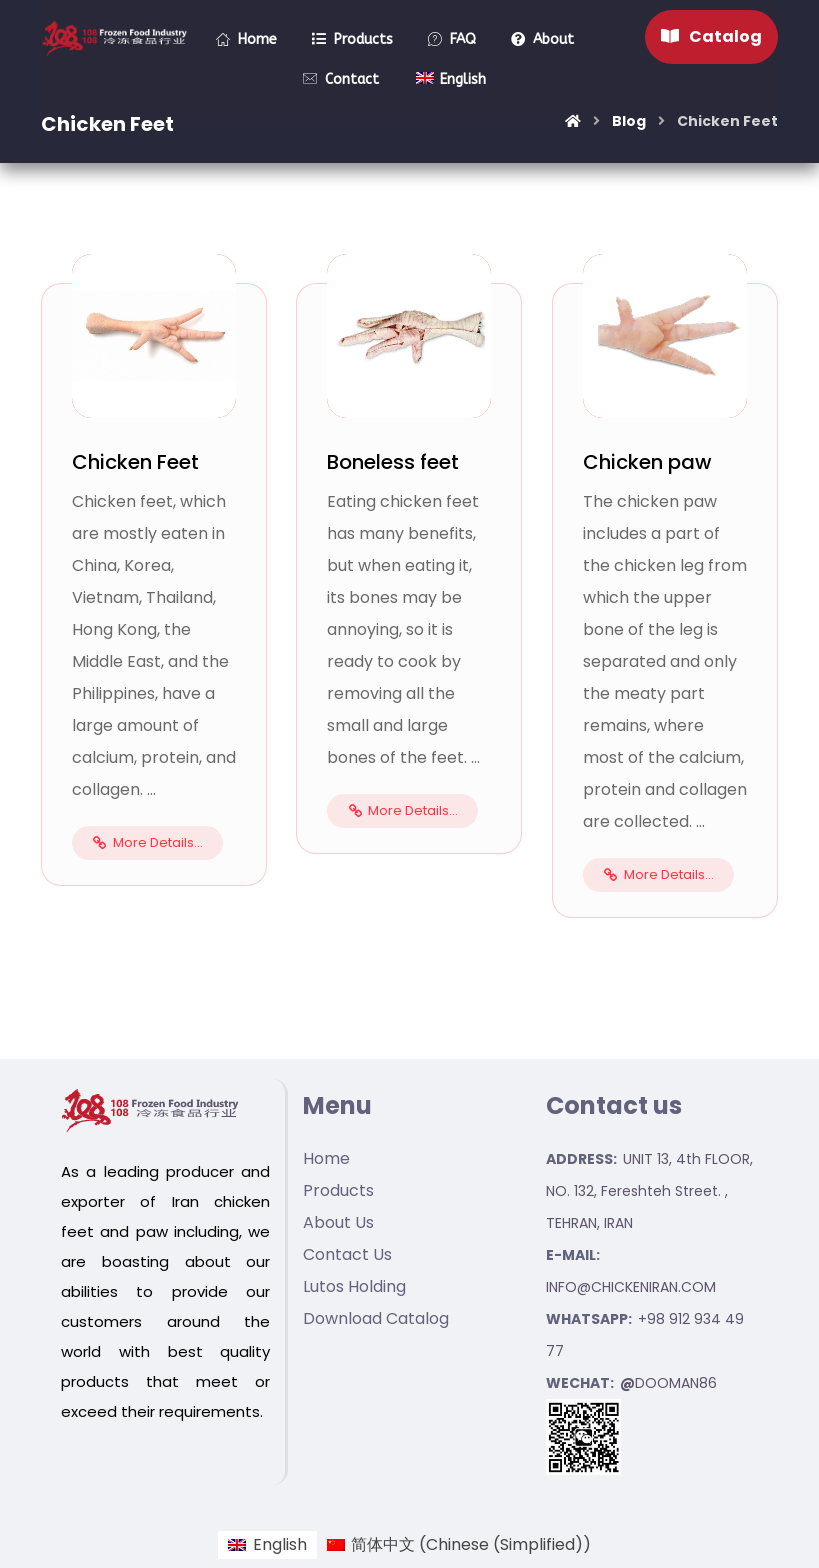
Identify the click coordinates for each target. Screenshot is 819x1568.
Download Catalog (376, 1318)
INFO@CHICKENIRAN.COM (631, 1287)
